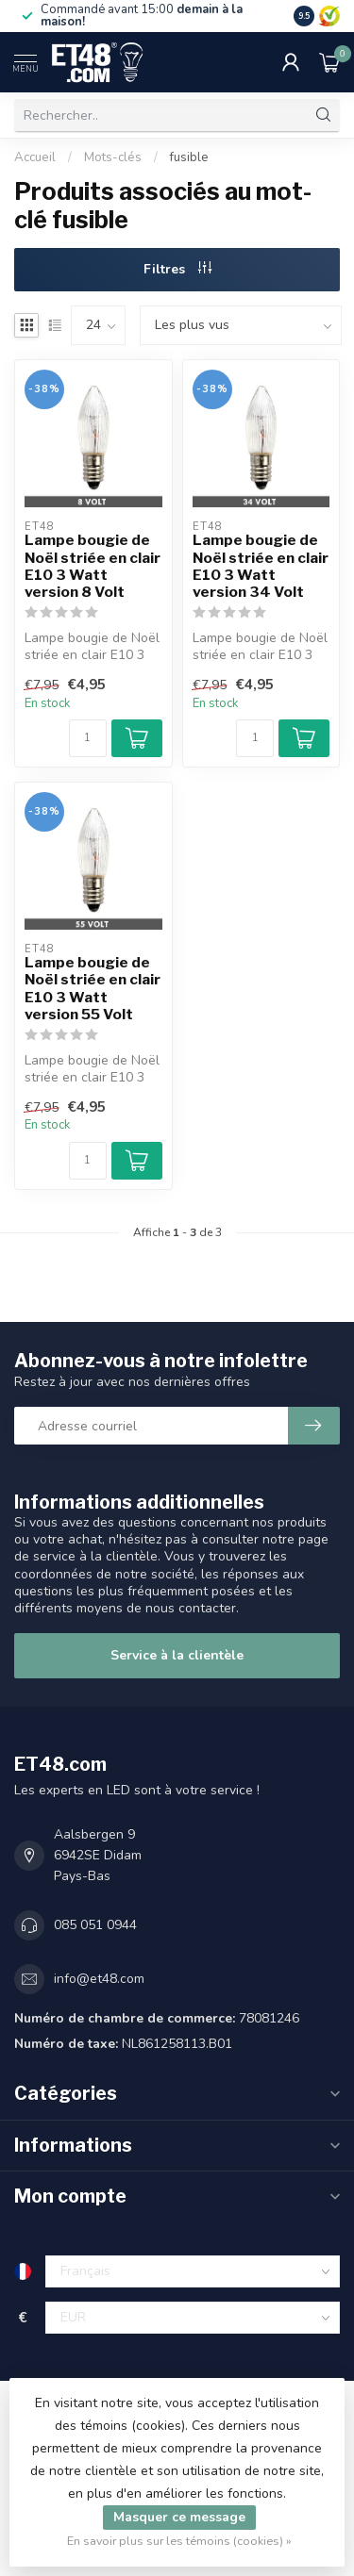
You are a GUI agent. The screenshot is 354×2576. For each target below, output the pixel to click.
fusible (189, 157)
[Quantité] (88, 738)
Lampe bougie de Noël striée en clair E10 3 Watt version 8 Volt (92, 566)
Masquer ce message (179, 2517)
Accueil (35, 157)
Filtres (177, 269)
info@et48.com (99, 1979)
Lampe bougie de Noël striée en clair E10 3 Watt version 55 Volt (92, 988)
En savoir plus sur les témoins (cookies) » (179, 2541)
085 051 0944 (95, 1925)
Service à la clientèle (177, 1655)
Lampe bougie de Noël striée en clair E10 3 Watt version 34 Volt (261, 566)
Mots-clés (113, 157)
